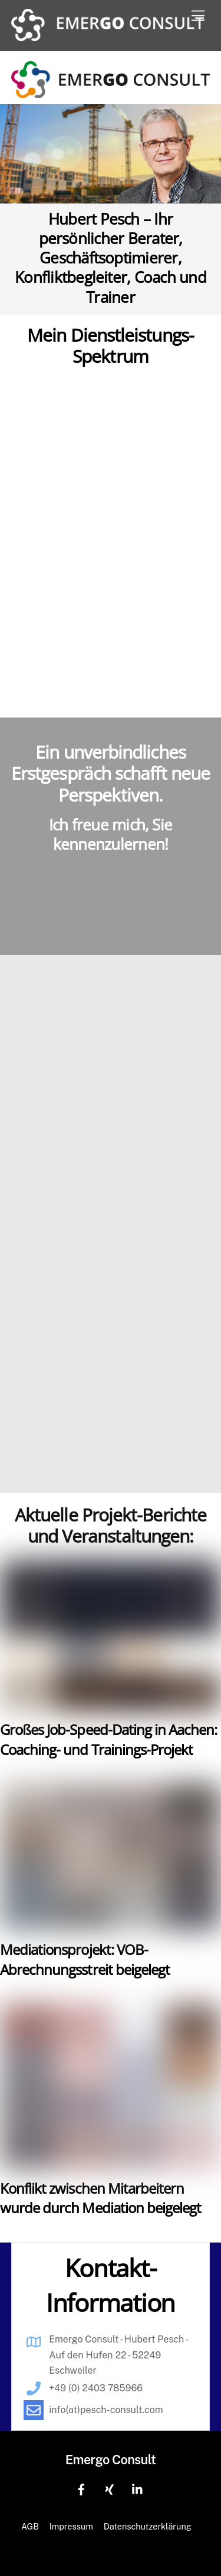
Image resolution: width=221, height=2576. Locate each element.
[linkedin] (138, 2488)
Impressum (71, 2526)
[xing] (109, 2488)
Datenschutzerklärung (148, 2526)
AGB (30, 2526)
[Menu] (198, 16)
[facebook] (81, 2488)
